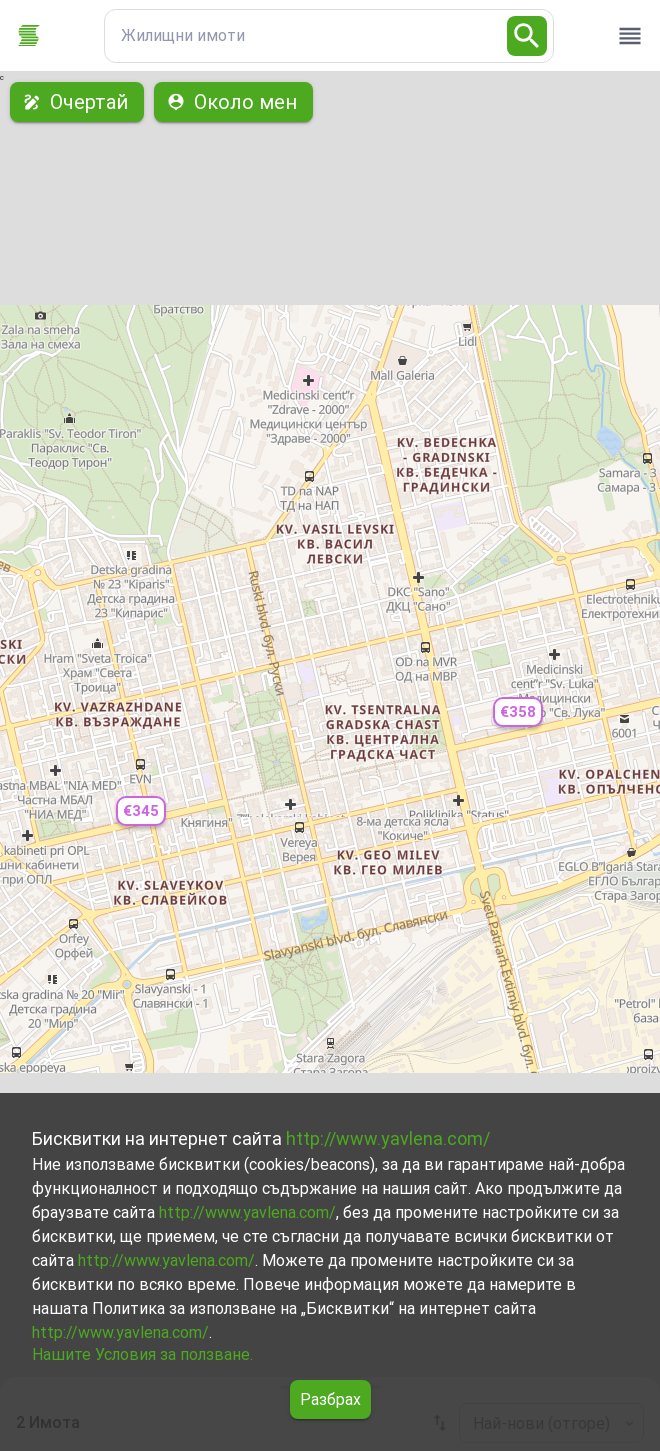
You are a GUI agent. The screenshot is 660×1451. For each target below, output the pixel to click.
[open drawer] (630, 36)
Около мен (233, 102)
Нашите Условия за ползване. (142, 1354)
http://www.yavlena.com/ (388, 1138)
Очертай (77, 102)
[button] (141, 811)
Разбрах (330, 1399)
